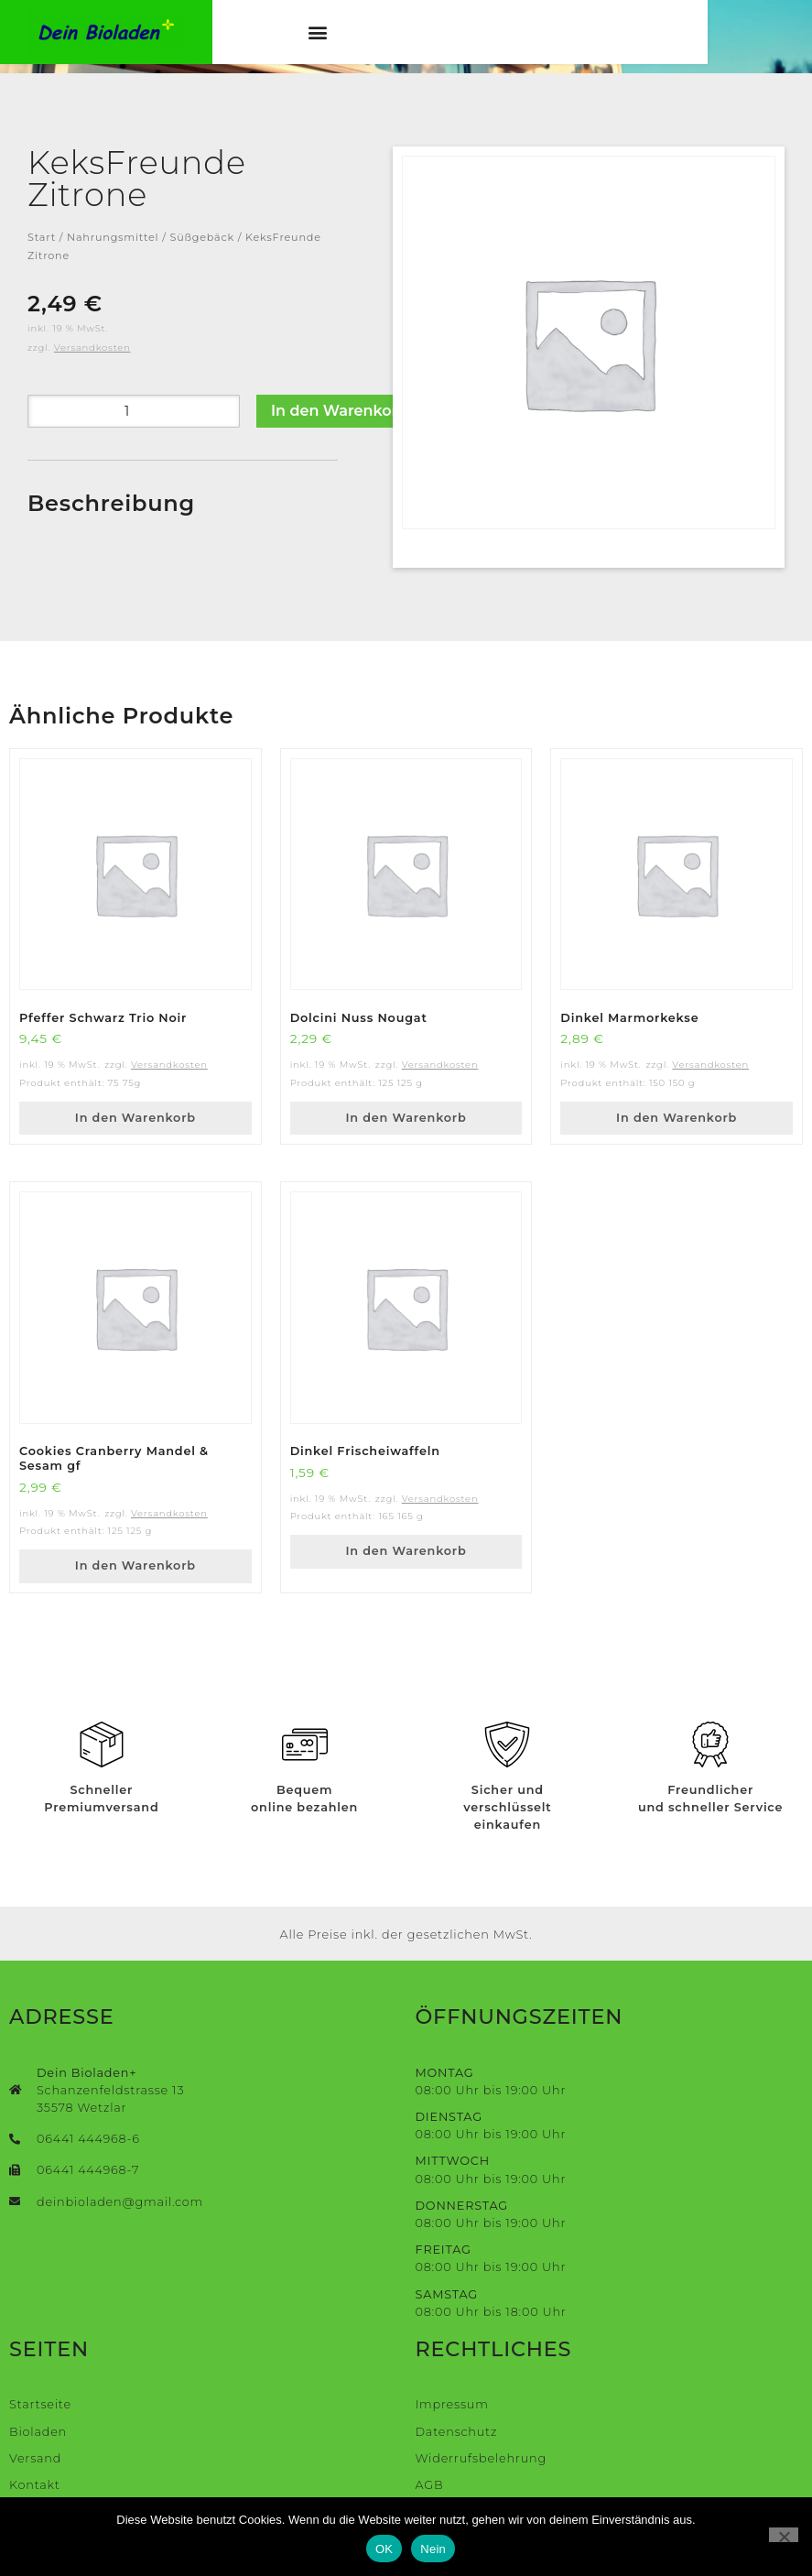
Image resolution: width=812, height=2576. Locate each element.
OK (384, 2549)
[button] (365, 36)
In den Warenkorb (339, 410)
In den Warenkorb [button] (135, 1118)
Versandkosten (92, 347)
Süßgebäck (201, 237)
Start (41, 237)
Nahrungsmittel (112, 237)
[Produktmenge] (133, 411)
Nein (433, 2549)
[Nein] (783, 2534)
